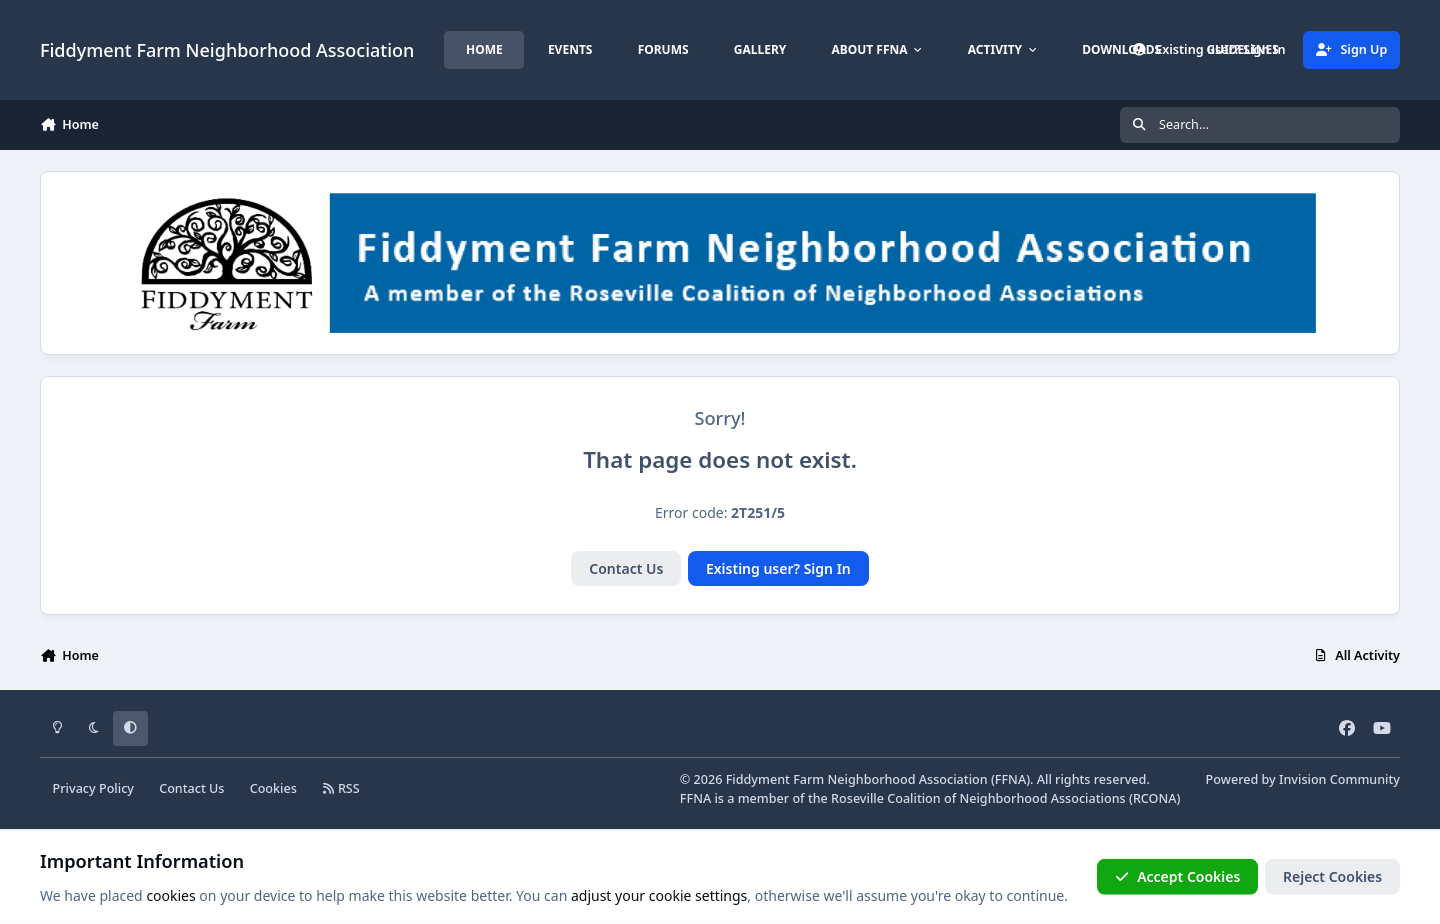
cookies (170, 895)
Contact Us (626, 568)
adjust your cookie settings (659, 895)
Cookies (273, 788)
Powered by (1303, 779)
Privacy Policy (93, 788)
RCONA (1155, 798)
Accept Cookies (1178, 876)
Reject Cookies (1332, 876)
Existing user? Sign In (778, 568)
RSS (341, 788)
